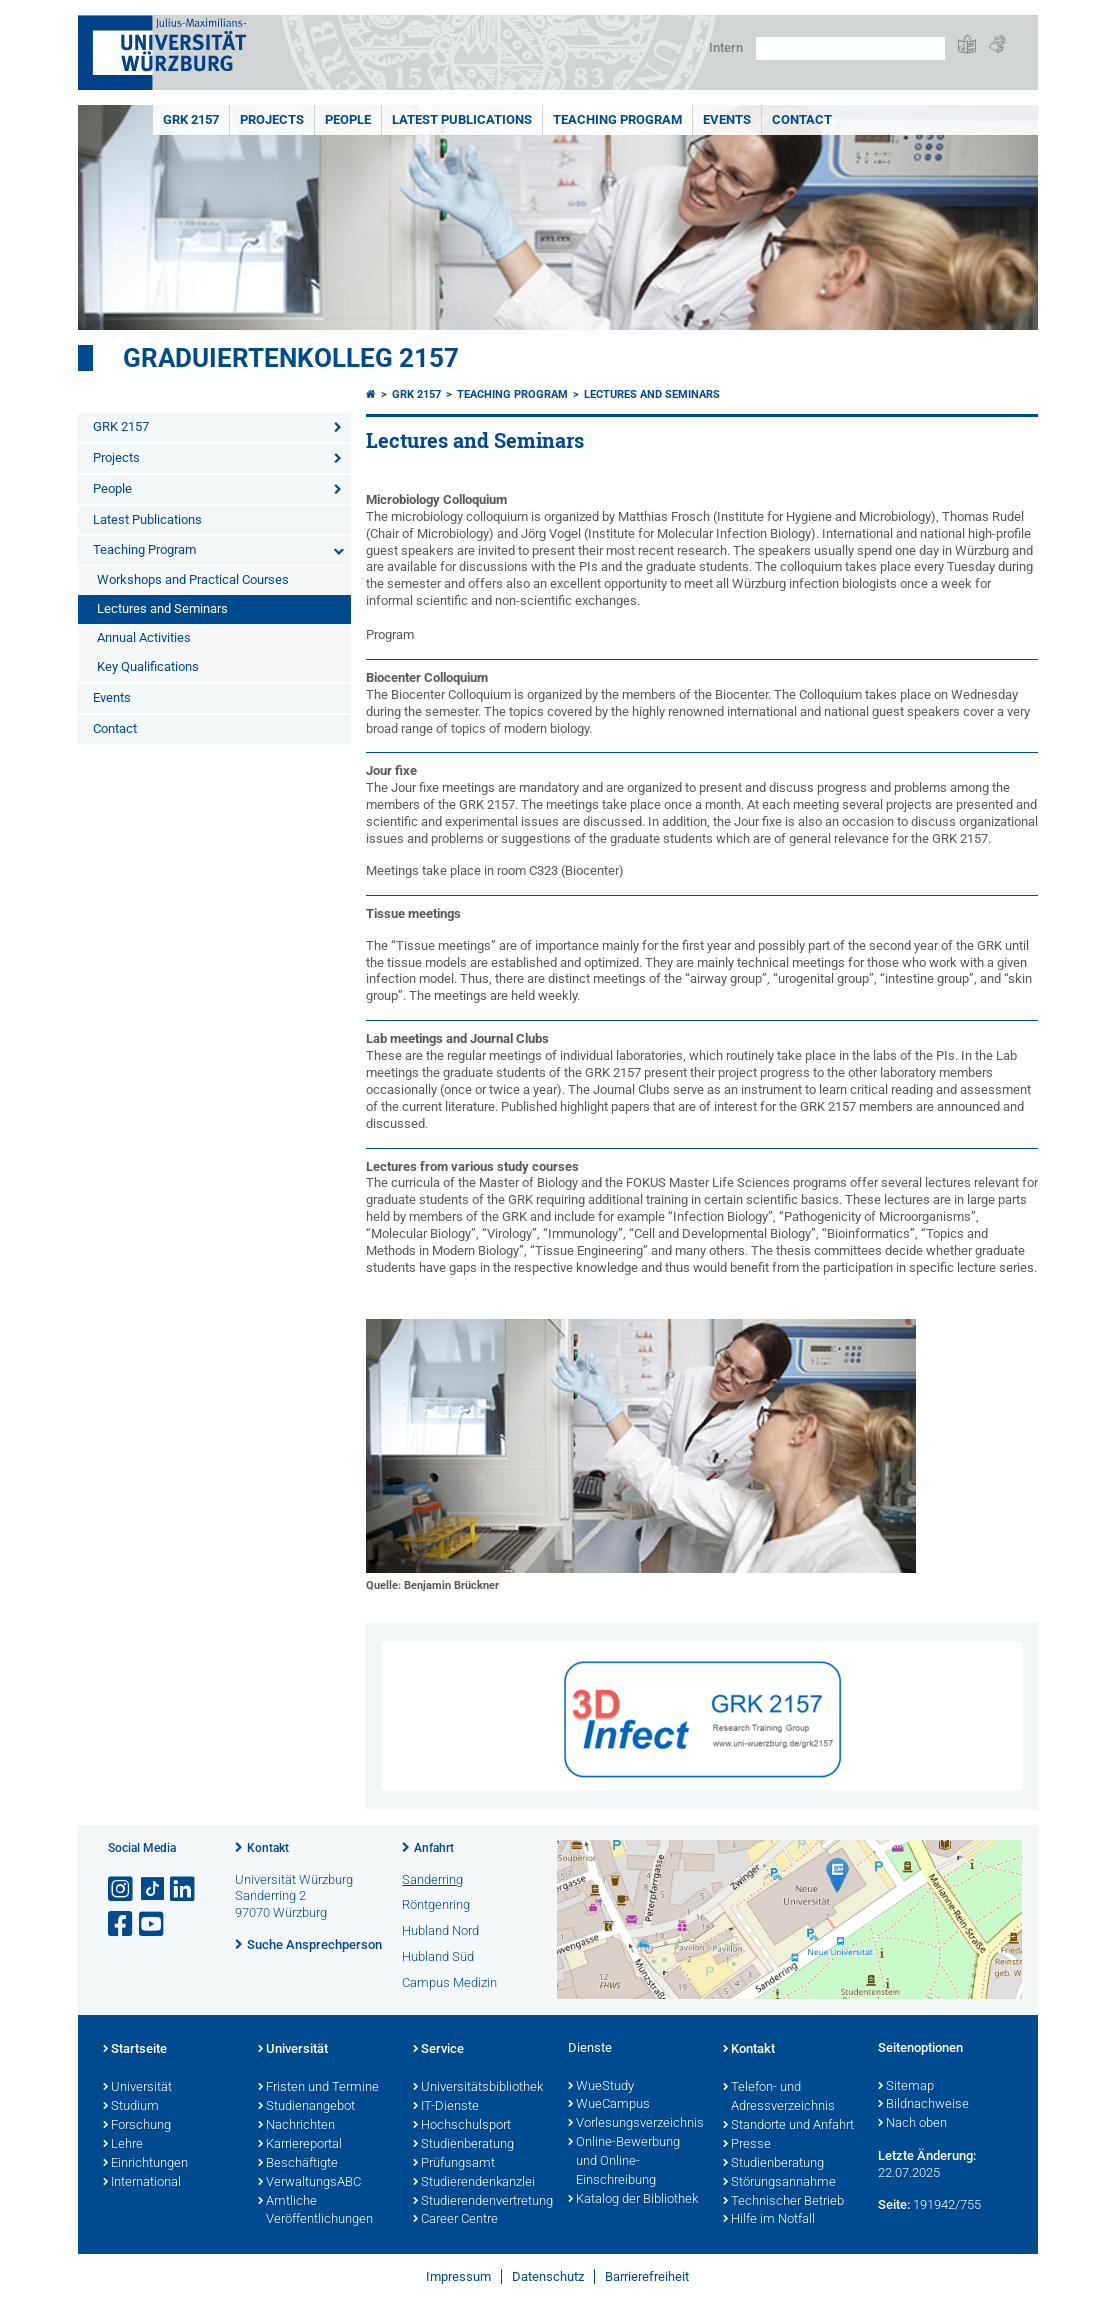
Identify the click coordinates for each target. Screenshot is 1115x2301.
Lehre (123, 2145)
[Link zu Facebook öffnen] (122, 1924)
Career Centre (455, 2220)
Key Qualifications (148, 666)
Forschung (137, 2126)
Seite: (894, 2204)
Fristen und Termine (318, 2088)
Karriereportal (300, 2145)
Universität (137, 2088)
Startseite (135, 2050)
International (142, 2183)
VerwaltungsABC (309, 2183)
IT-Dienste (446, 2107)
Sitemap (906, 2087)
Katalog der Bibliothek (633, 2200)
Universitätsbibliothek (478, 2088)
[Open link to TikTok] (153, 1889)
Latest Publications (462, 119)
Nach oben (912, 2124)
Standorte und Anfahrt (788, 2126)
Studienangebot (306, 2107)
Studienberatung (463, 2145)
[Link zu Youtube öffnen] (153, 1924)
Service (438, 2050)
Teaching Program (617, 119)
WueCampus (609, 2105)
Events (727, 119)
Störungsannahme (779, 2183)
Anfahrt (434, 1848)
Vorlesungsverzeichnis (635, 2124)
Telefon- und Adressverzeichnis (779, 2097)
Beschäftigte (298, 2164)
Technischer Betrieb (783, 2202)
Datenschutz (548, 2276)
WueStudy (601, 2087)
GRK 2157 (191, 119)
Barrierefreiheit (647, 2276)
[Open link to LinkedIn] (184, 1889)
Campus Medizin (449, 1982)
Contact (802, 119)
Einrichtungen (145, 2164)
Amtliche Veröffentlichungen (315, 2211)
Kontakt (268, 1848)
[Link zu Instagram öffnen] (122, 1889)
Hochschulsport (462, 2126)
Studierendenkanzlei (474, 2183)
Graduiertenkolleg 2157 (291, 358)
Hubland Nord (440, 1930)
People (348, 119)
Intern (726, 47)
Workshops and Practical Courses (193, 579)
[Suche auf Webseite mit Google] (850, 48)
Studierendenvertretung (480, 2202)
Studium (131, 2107)
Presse (747, 2145)
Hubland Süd (438, 1956)
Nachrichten (296, 2126)
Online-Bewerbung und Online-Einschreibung (624, 2162)
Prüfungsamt (454, 2164)
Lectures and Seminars (162, 608)
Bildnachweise (923, 2105)
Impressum (458, 2276)
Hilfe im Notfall (769, 2220)
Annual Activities (144, 637)
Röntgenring (436, 1904)
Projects (272, 119)
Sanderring (432, 1879)
